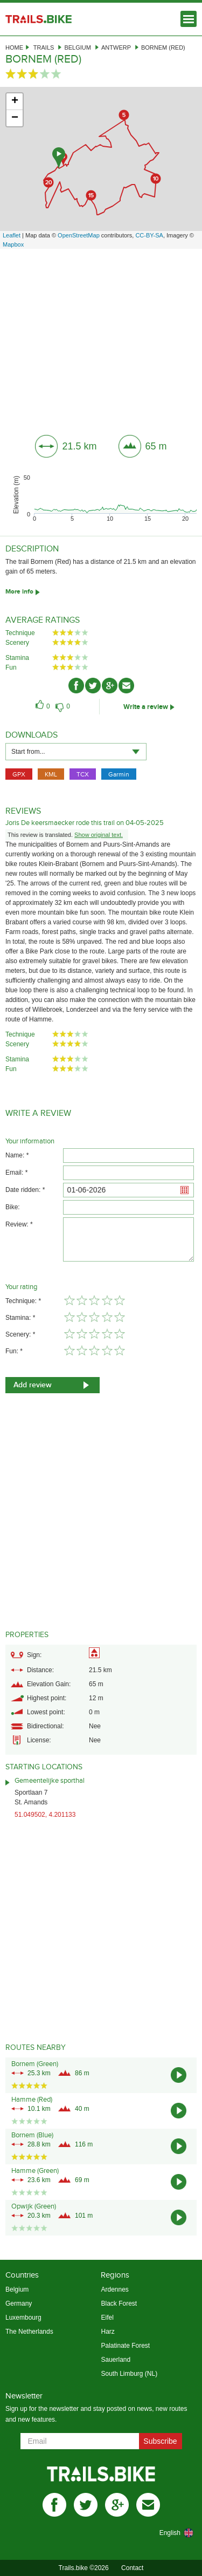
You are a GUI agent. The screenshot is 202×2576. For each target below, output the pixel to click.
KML (51, 774)
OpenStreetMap (79, 235)
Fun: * (14, 1351)
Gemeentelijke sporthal (50, 1780)
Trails (43, 47)
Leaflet (11, 235)
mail (148, 2505)
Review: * (19, 1224)
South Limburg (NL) (129, 2373)
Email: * (16, 1172)
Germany (18, 2303)
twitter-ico (93, 685)
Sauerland (115, 2359)
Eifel (107, 2317)
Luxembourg (23, 2317)
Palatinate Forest (125, 2345)
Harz (107, 2331)
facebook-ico (76, 685)
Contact (132, 2568)
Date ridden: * (25, 1190)
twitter (85, 2505)
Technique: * (23, 1301)
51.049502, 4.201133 (45, 1814)
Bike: (12, 1207)
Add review (32, 1384)
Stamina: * (20, 1317)
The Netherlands (29, 2331)
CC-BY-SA (149, 235)
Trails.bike (38, 19)
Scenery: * (20, 1334)
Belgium (77, 47)
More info (19, 592)
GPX (18, 774)
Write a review (145, 707)
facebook (54, 2505)
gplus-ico (109, 685)
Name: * (17, 1155)
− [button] (14, 118)
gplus (117, 2505)
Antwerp (116, 47)
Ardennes (114, 2289)
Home (14, 47)
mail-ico (126, 685)
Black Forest (119, 2303)
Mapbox (13, 244)
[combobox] (76, 751)
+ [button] (14, 101)
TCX (82, 774)
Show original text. (98, 835)
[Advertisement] (101, 337)
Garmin (118, 774)
